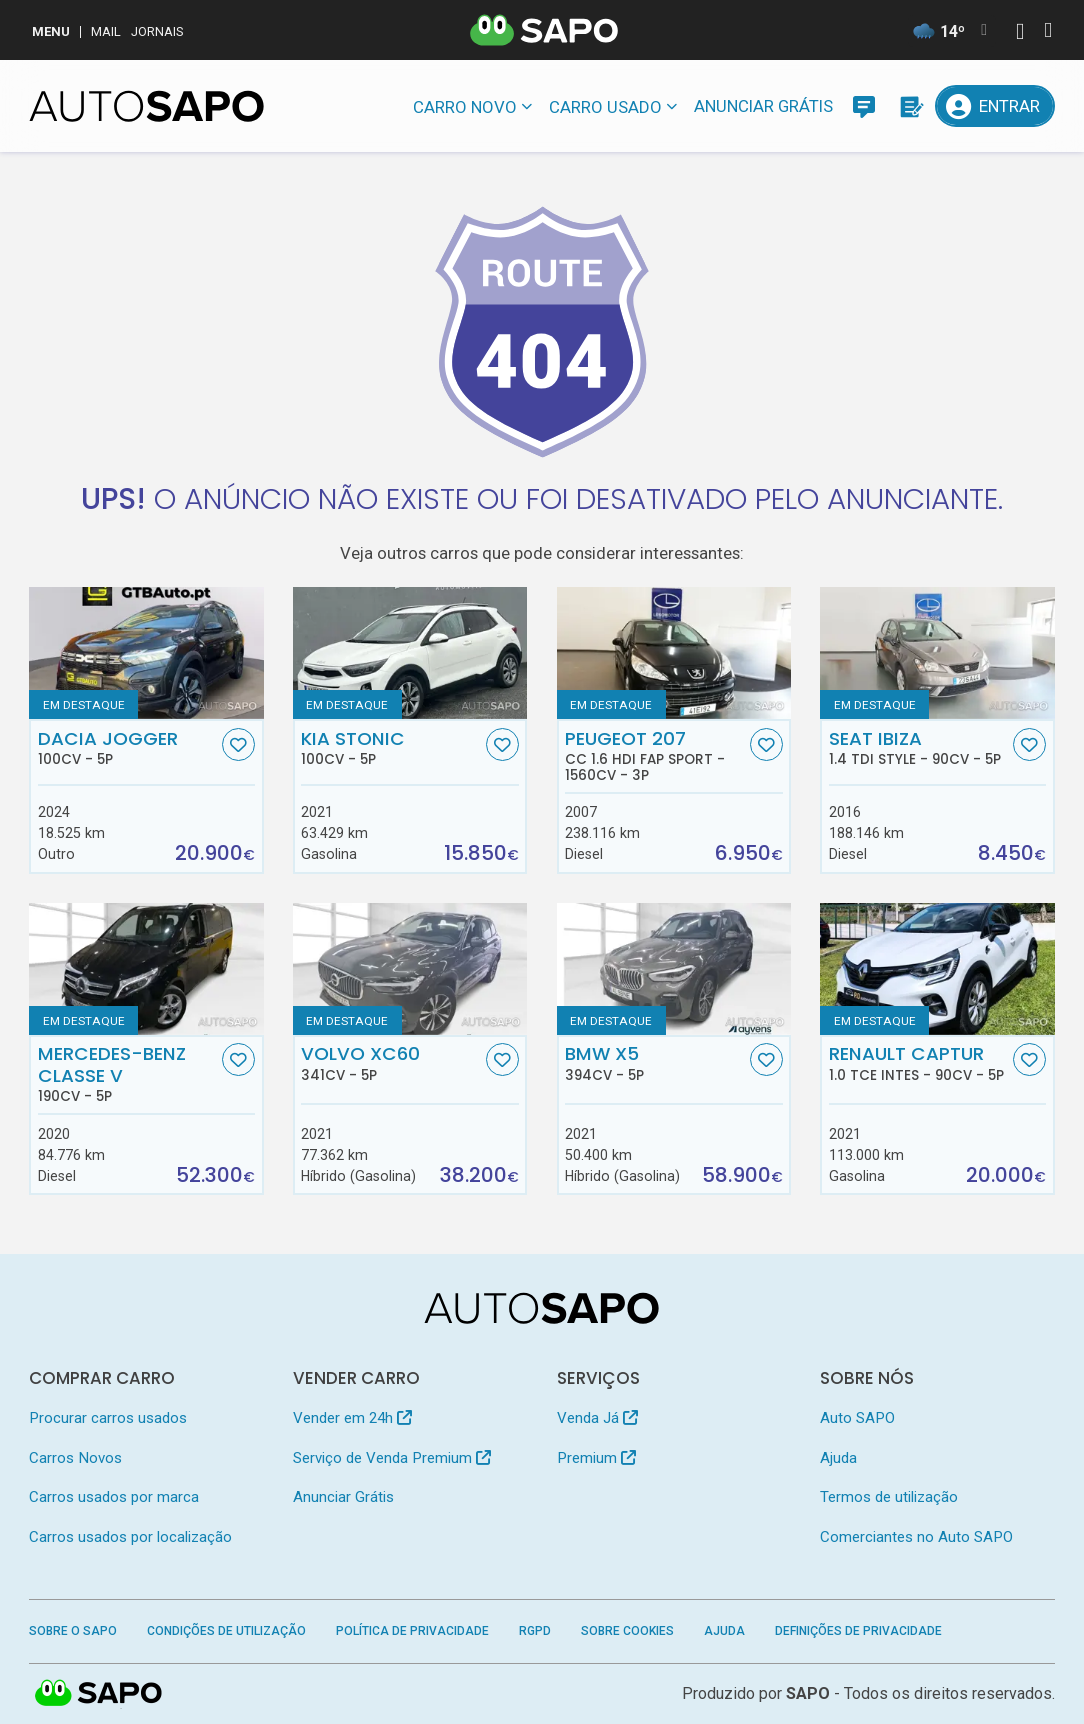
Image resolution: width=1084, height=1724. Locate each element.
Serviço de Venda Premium (392, 1458)
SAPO (99, 1694)
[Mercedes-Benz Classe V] (146, 969)
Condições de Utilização (226, 1631)
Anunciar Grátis (763, 106)
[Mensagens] (864, 106)
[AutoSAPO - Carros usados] (146, 106)
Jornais (157, 31)
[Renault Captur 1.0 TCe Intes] (937, 969)
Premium (596, 1458)
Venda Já (597, 1418)
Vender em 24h (352, 1418)
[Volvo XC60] (410, 969)
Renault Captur (919, 1063)
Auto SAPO (857, 1418)
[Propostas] (910, 106)
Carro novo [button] (465, 107)
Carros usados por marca (114, 1497)
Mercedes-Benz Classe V (128, 1074)
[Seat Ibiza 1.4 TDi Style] (937, 653)
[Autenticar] (1020, 33)
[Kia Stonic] (410, 653)
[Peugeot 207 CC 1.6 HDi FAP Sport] (674, 653)
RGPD (535, 1631)
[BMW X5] (674, 969)
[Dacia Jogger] (146, 653)
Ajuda (838, 1458)
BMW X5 (655, 1063)
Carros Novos (75, 1458)
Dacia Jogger (128, 748)
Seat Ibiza (919, 748)
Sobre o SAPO (73, 1631)
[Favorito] (238, 744)
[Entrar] (994, 106)
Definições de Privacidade (858, 1631)
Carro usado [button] (605, 107)
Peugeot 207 (655, 756)
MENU (51, 31)
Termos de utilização (889, 1497)
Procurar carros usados (108, 1418)
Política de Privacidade (412, 1631)
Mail (106, 31)
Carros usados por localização (130, 1537)
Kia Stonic (391, 748)
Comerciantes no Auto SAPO (916, 1537)
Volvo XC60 (391, 1063)
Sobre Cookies (627, 1631)
